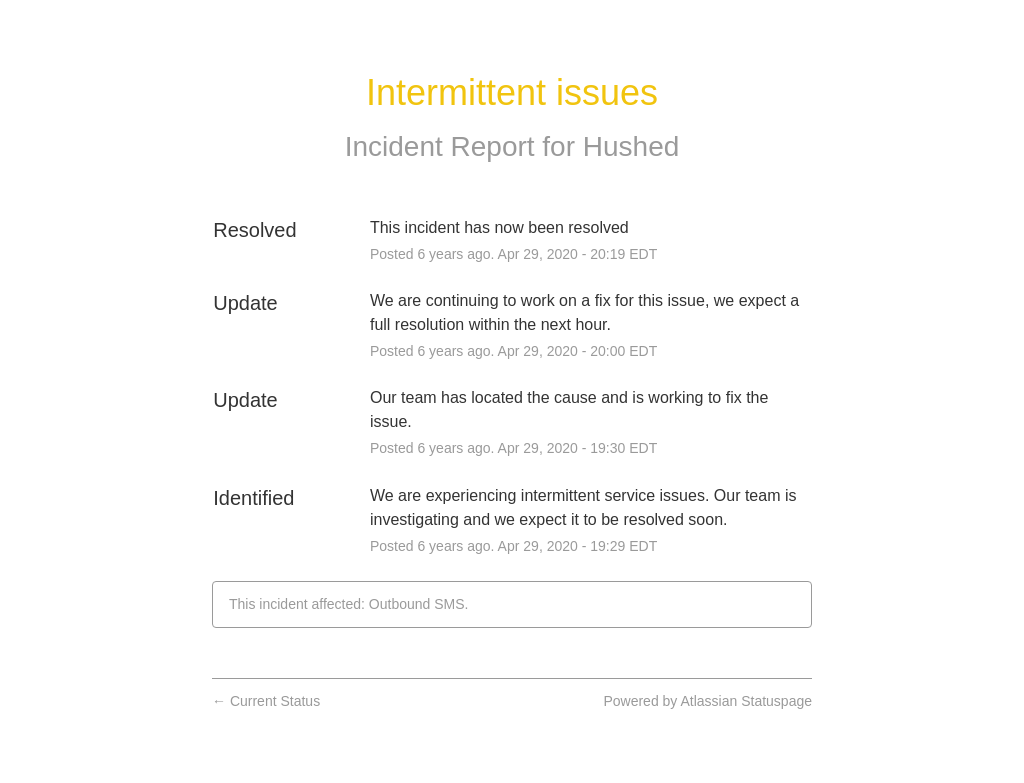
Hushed (631, 146)
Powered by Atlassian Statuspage (707, 701)
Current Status (266, 701)
